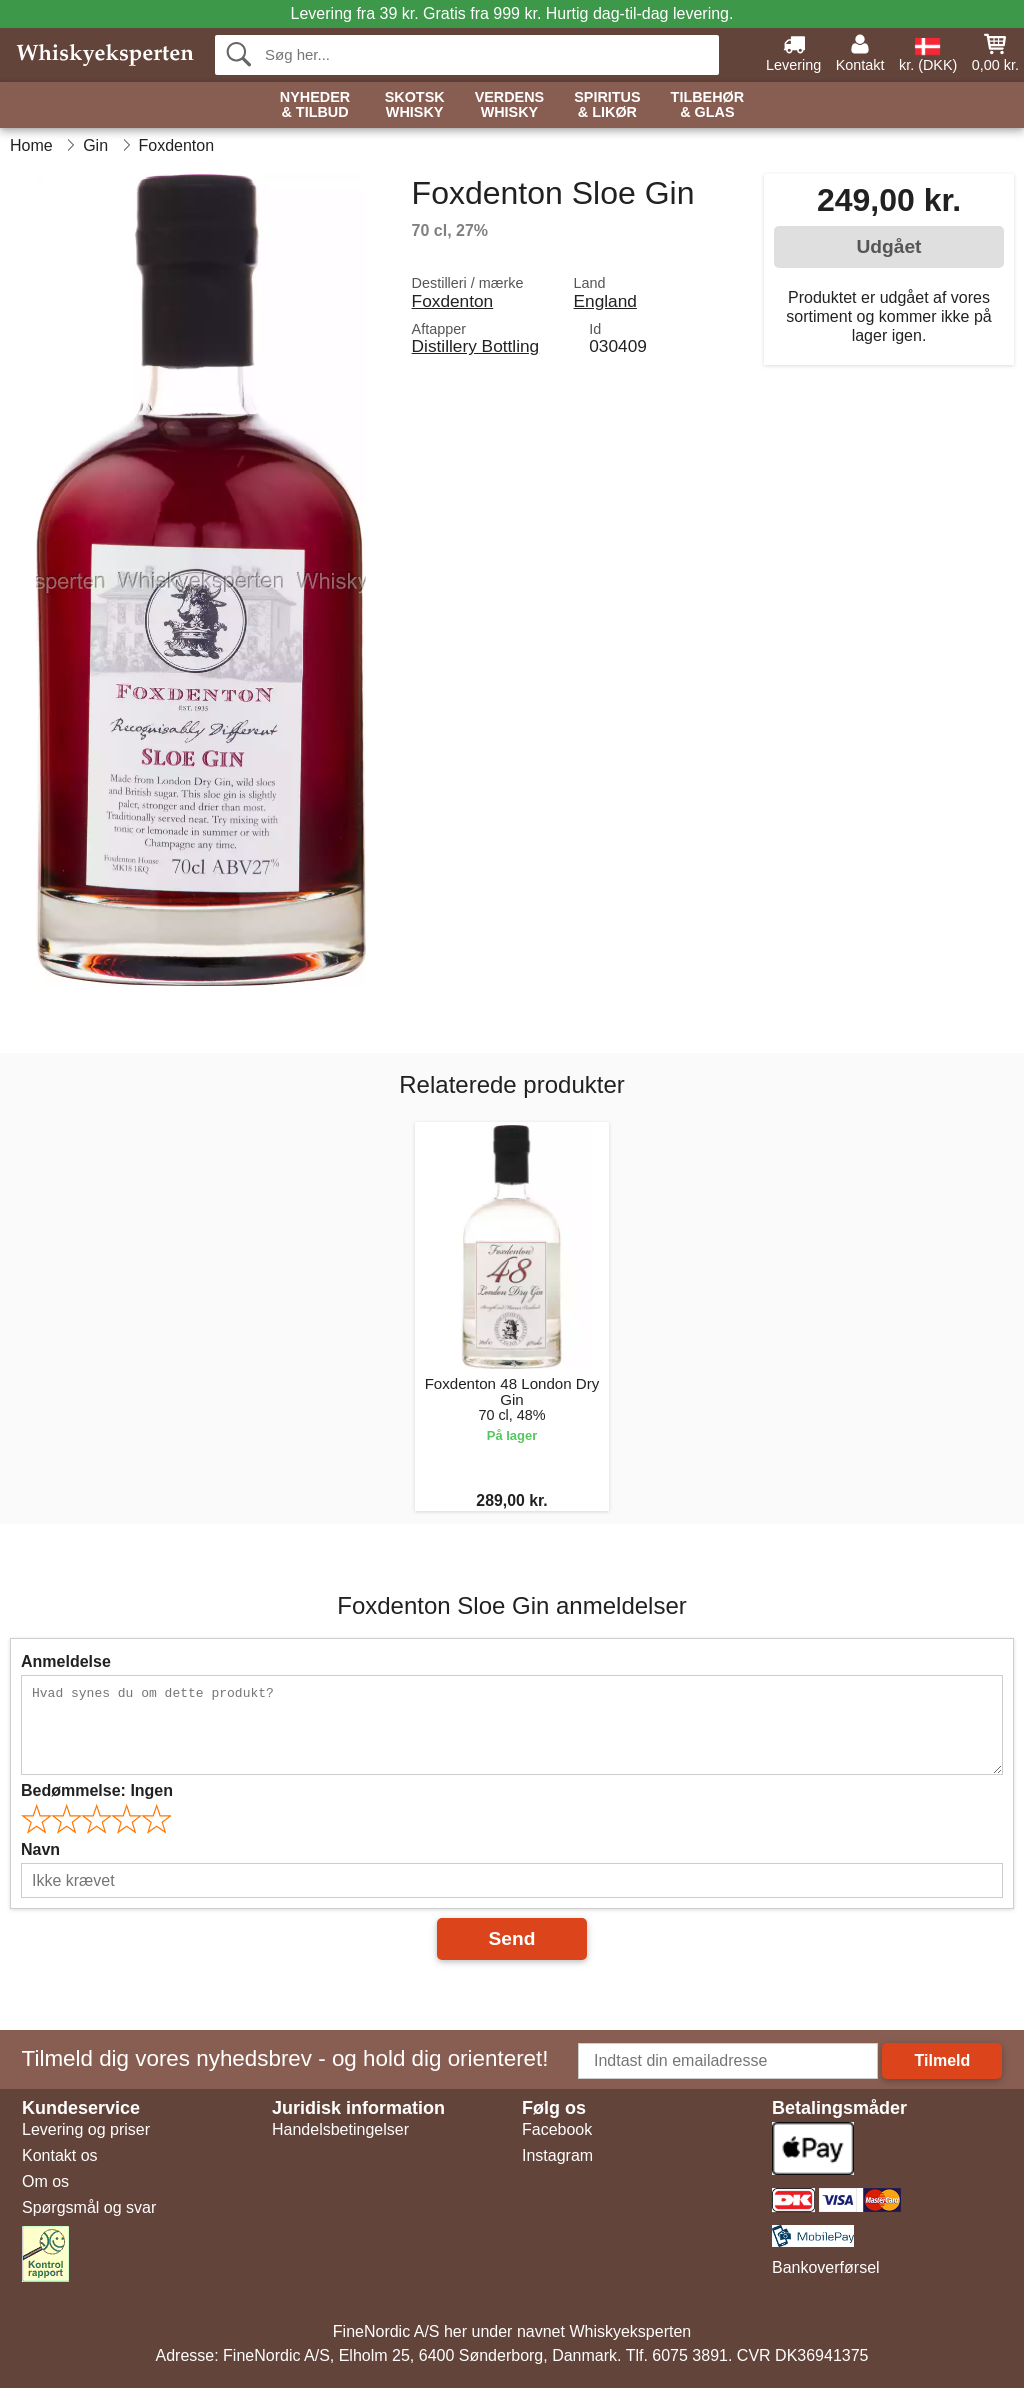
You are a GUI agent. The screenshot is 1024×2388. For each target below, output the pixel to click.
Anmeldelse (66, 1661)
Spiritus (607, 105)
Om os (45, 2181)
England (605, 301)
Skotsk (415, 105)
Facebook (557, 2129)
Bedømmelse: (97, 1790)
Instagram (557, 2155)
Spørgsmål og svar (89, 2207)
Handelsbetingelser (340, 2129)
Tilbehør (708, 105)
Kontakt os (60, 2155)
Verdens (510, 105)
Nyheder (315, 105)
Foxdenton (453, 301)
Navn (40, 1849)
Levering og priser (86, 2129)
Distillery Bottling (476, 346)
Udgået (888, 246)
